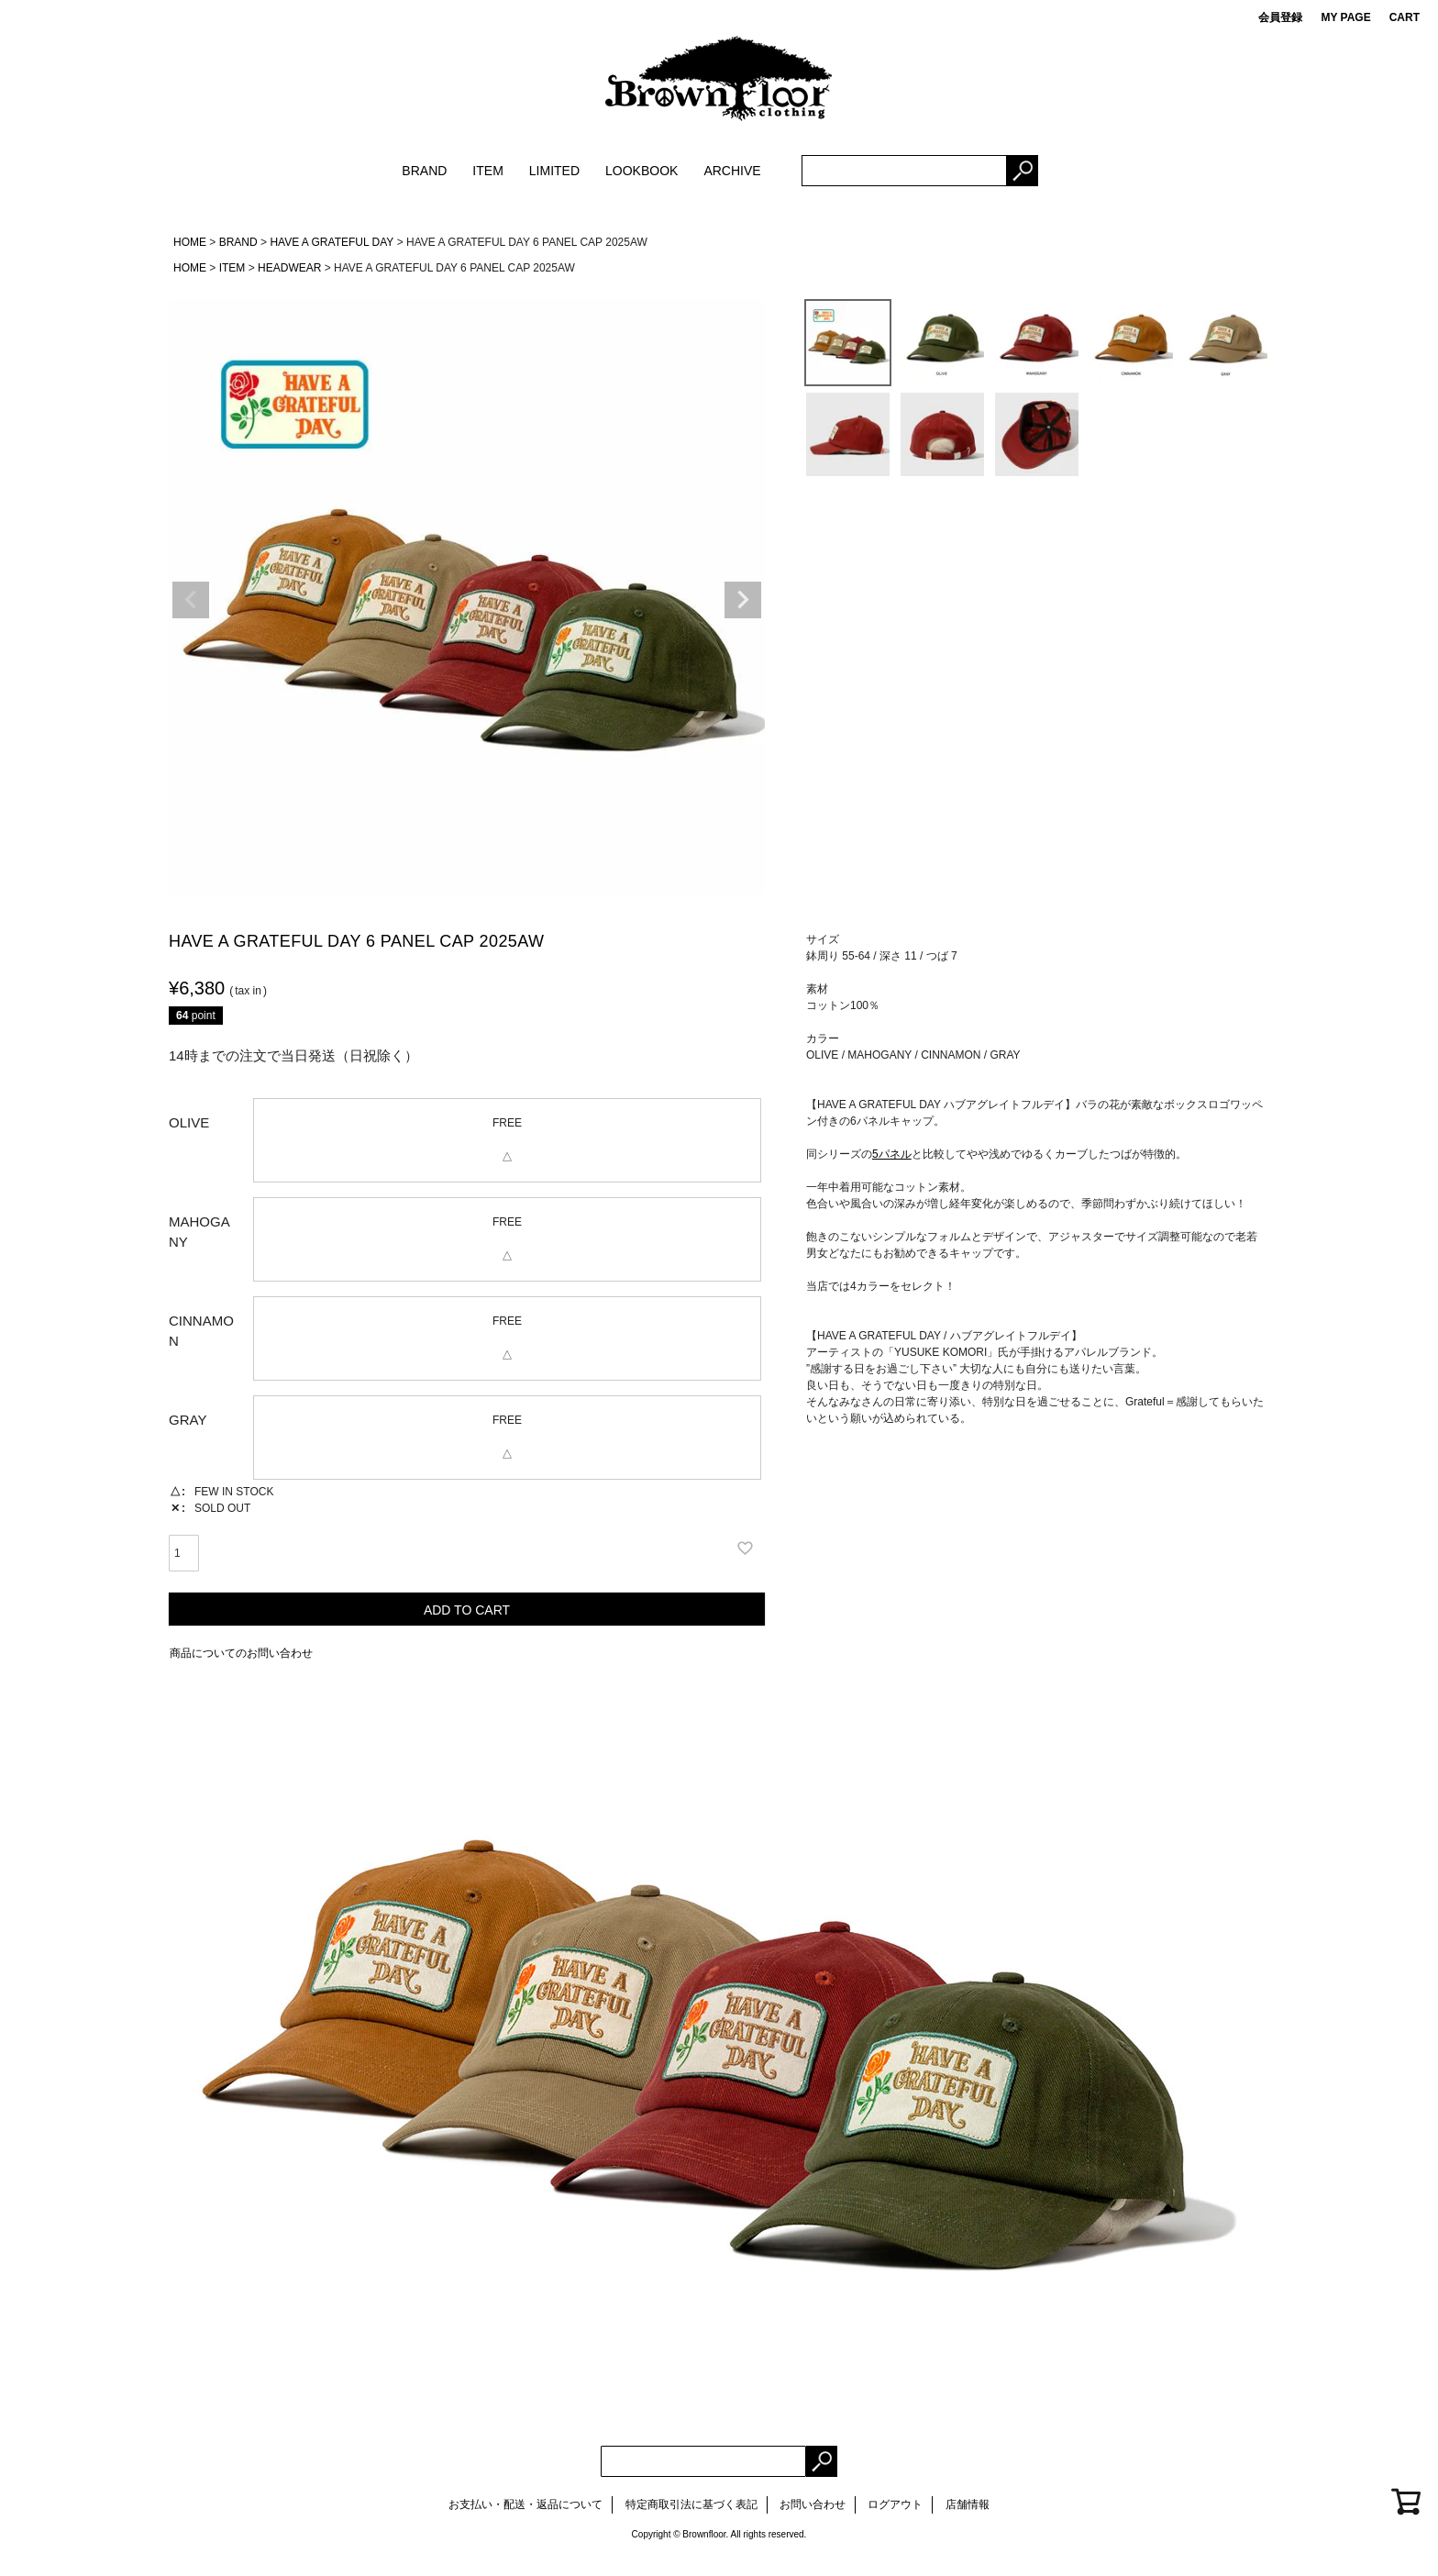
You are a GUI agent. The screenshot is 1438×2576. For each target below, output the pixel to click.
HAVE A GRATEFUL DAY (331, 242)
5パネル (892, 1154)
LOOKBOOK (641, 170)
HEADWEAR (289, 267)
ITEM (487, 170)
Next (743, 600)
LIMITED (554, 170)
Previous (190, 600)
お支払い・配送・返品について (525, 2504)
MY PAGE (1345, 17)
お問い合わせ (813, 2504)
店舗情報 (968, 2504)
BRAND (424, 170)
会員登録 (1280, 17)
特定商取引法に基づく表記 (691, 2504)
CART (1404, 17)
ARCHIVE (731, 170)
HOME (189, 242)
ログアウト (895, 2504)
